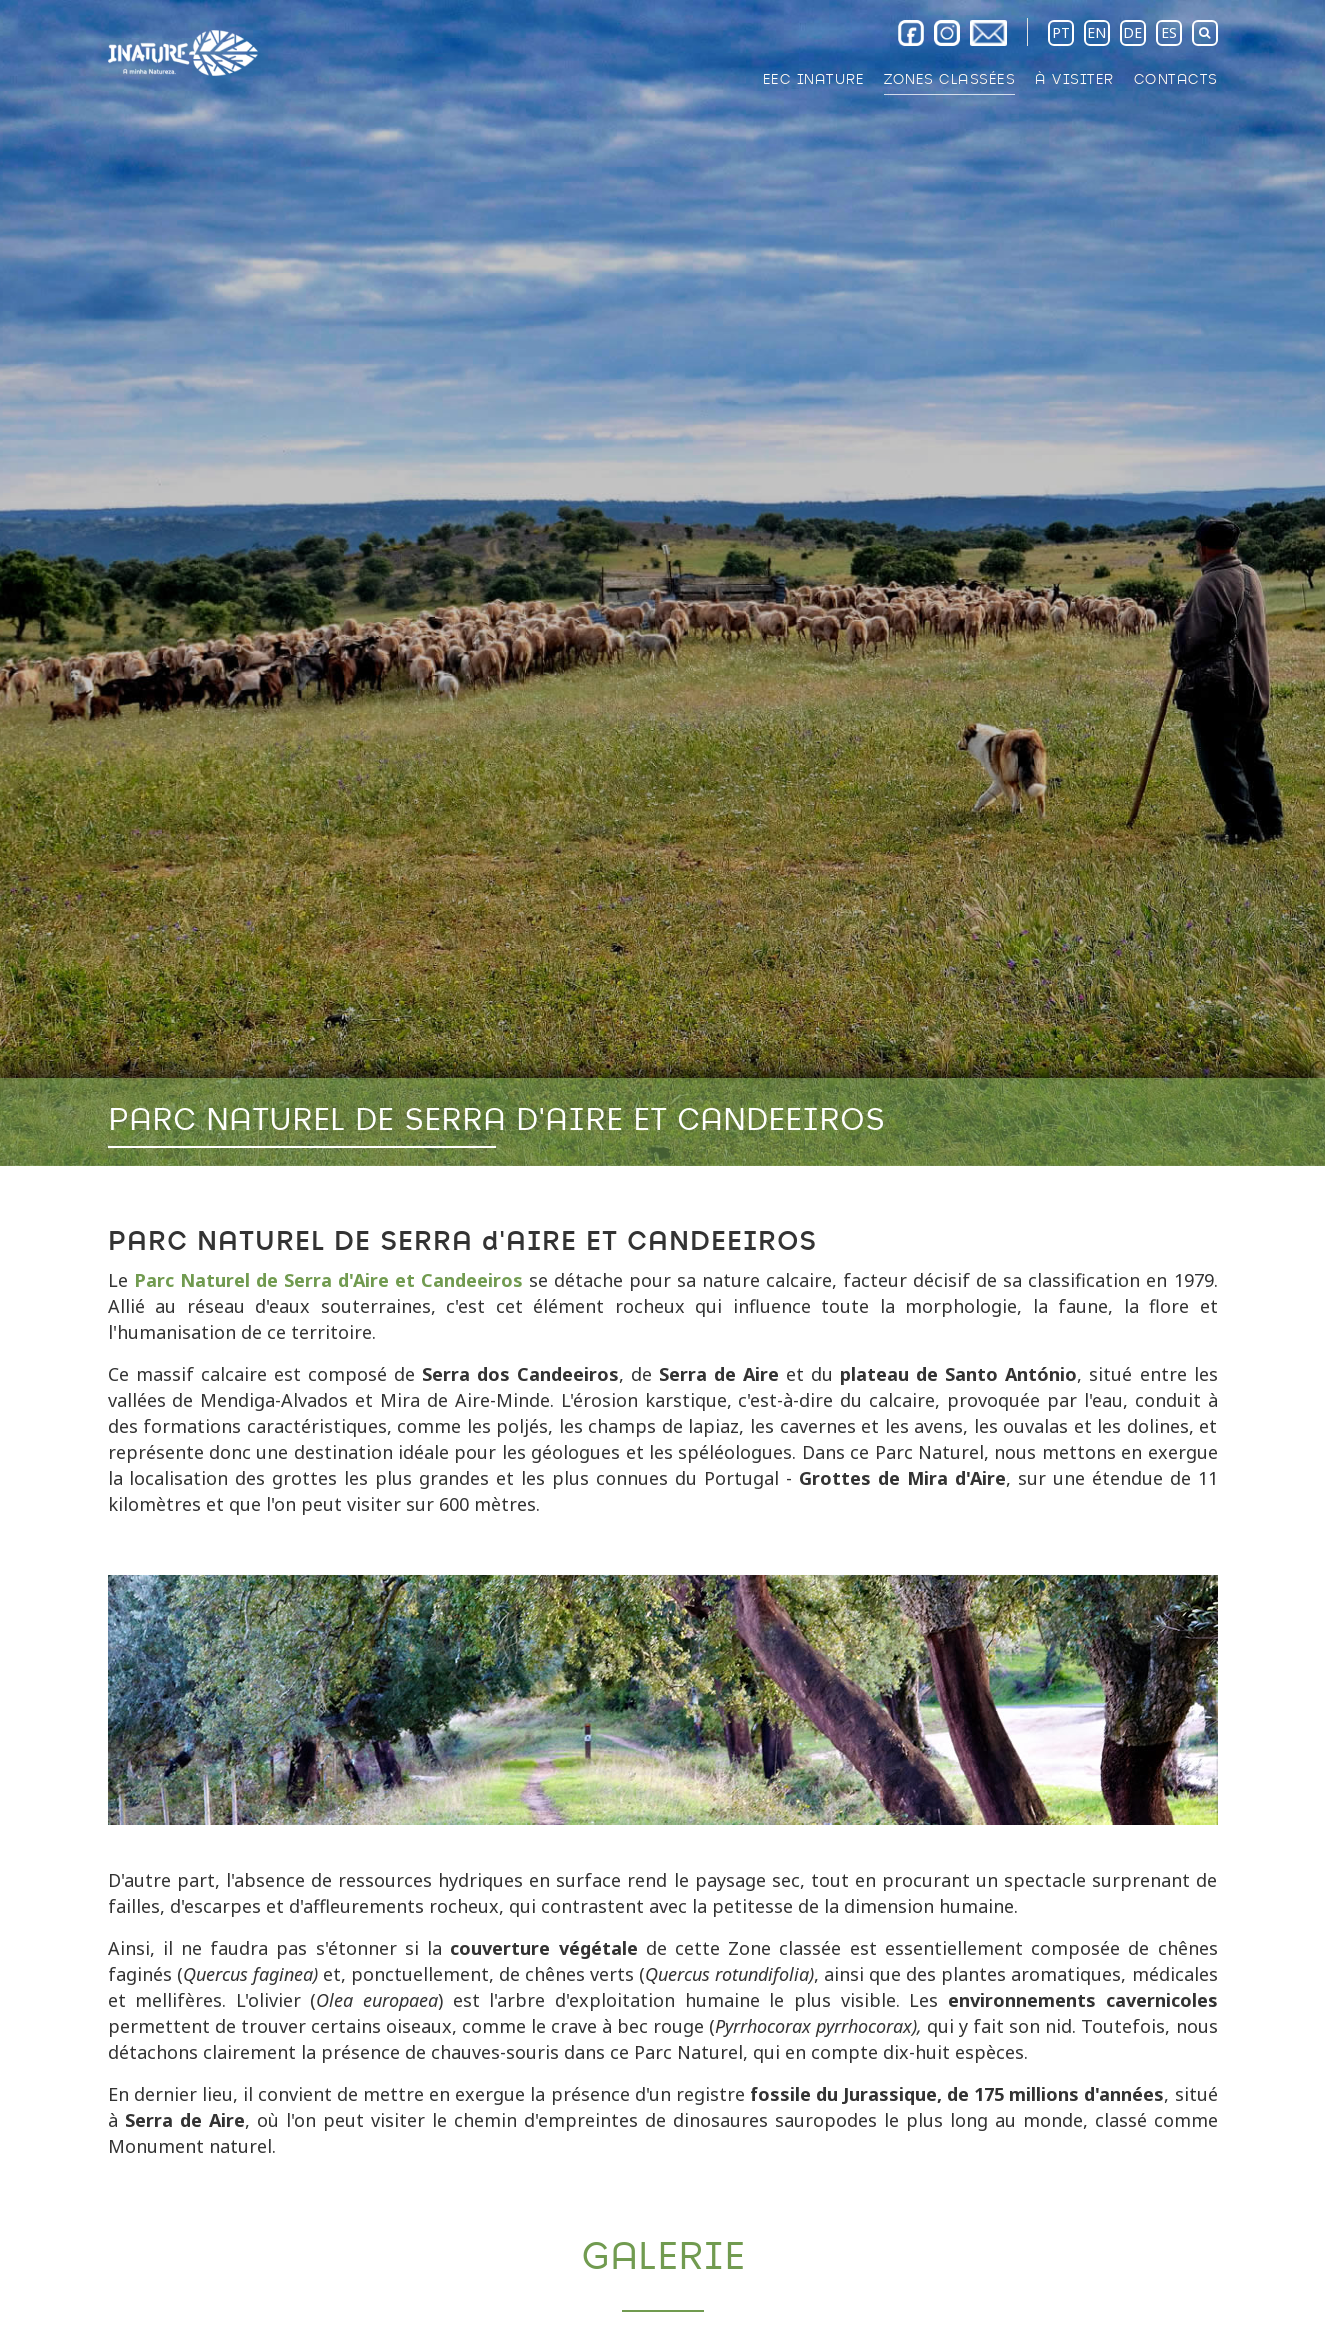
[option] (662, 583)
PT (1061, 32)
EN (1096, 32)
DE (1132, 32)
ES (1169, 32)
